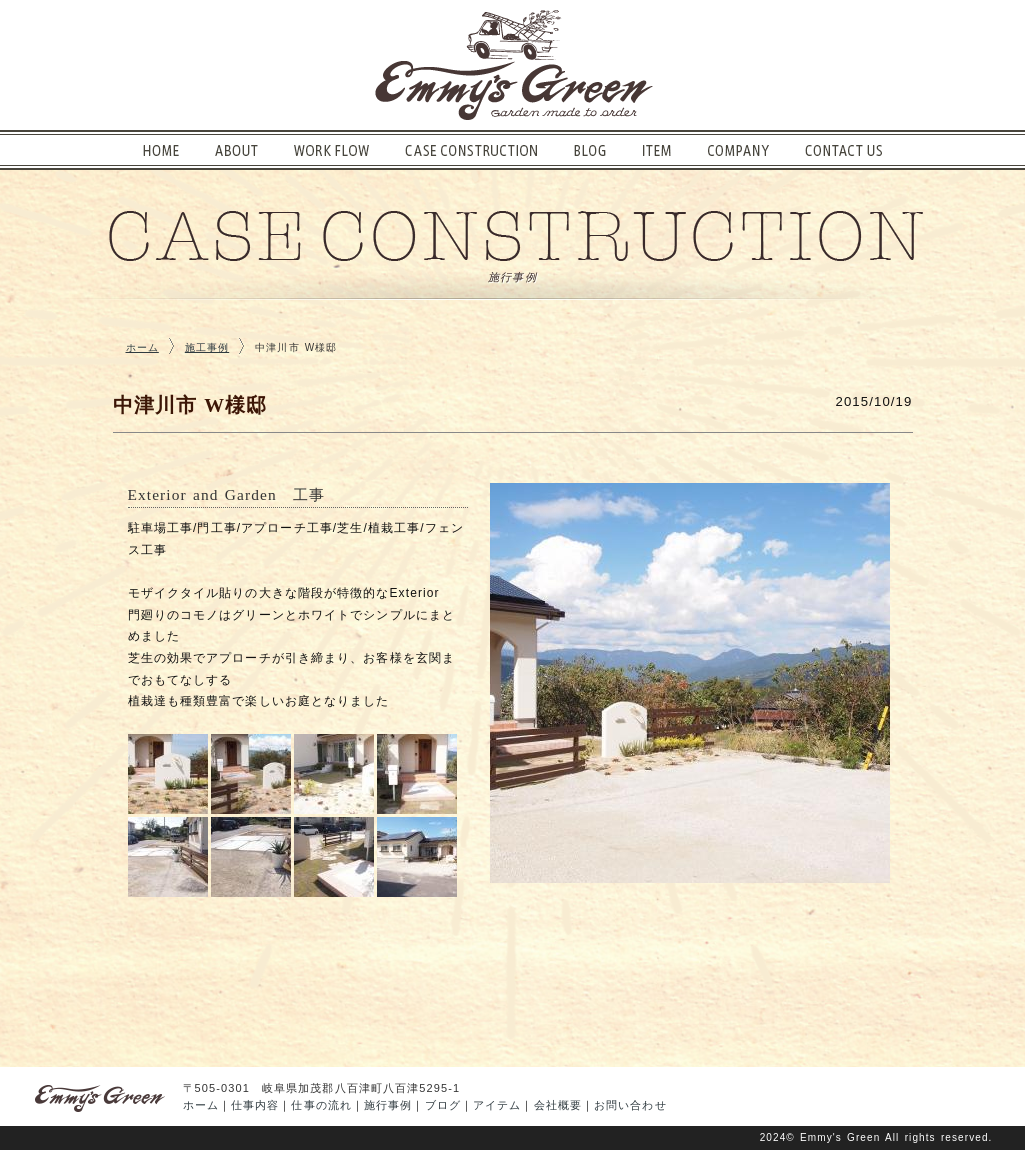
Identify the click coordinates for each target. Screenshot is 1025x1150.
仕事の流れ (321, 1105)
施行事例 (388, 1105)
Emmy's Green (840, 1137)
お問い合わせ (630, 1105)
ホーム (142, 347)
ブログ (443, 1105)
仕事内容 (255, 1105)
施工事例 (207, 347)
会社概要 (558, 1105)
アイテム (497, 1105)
